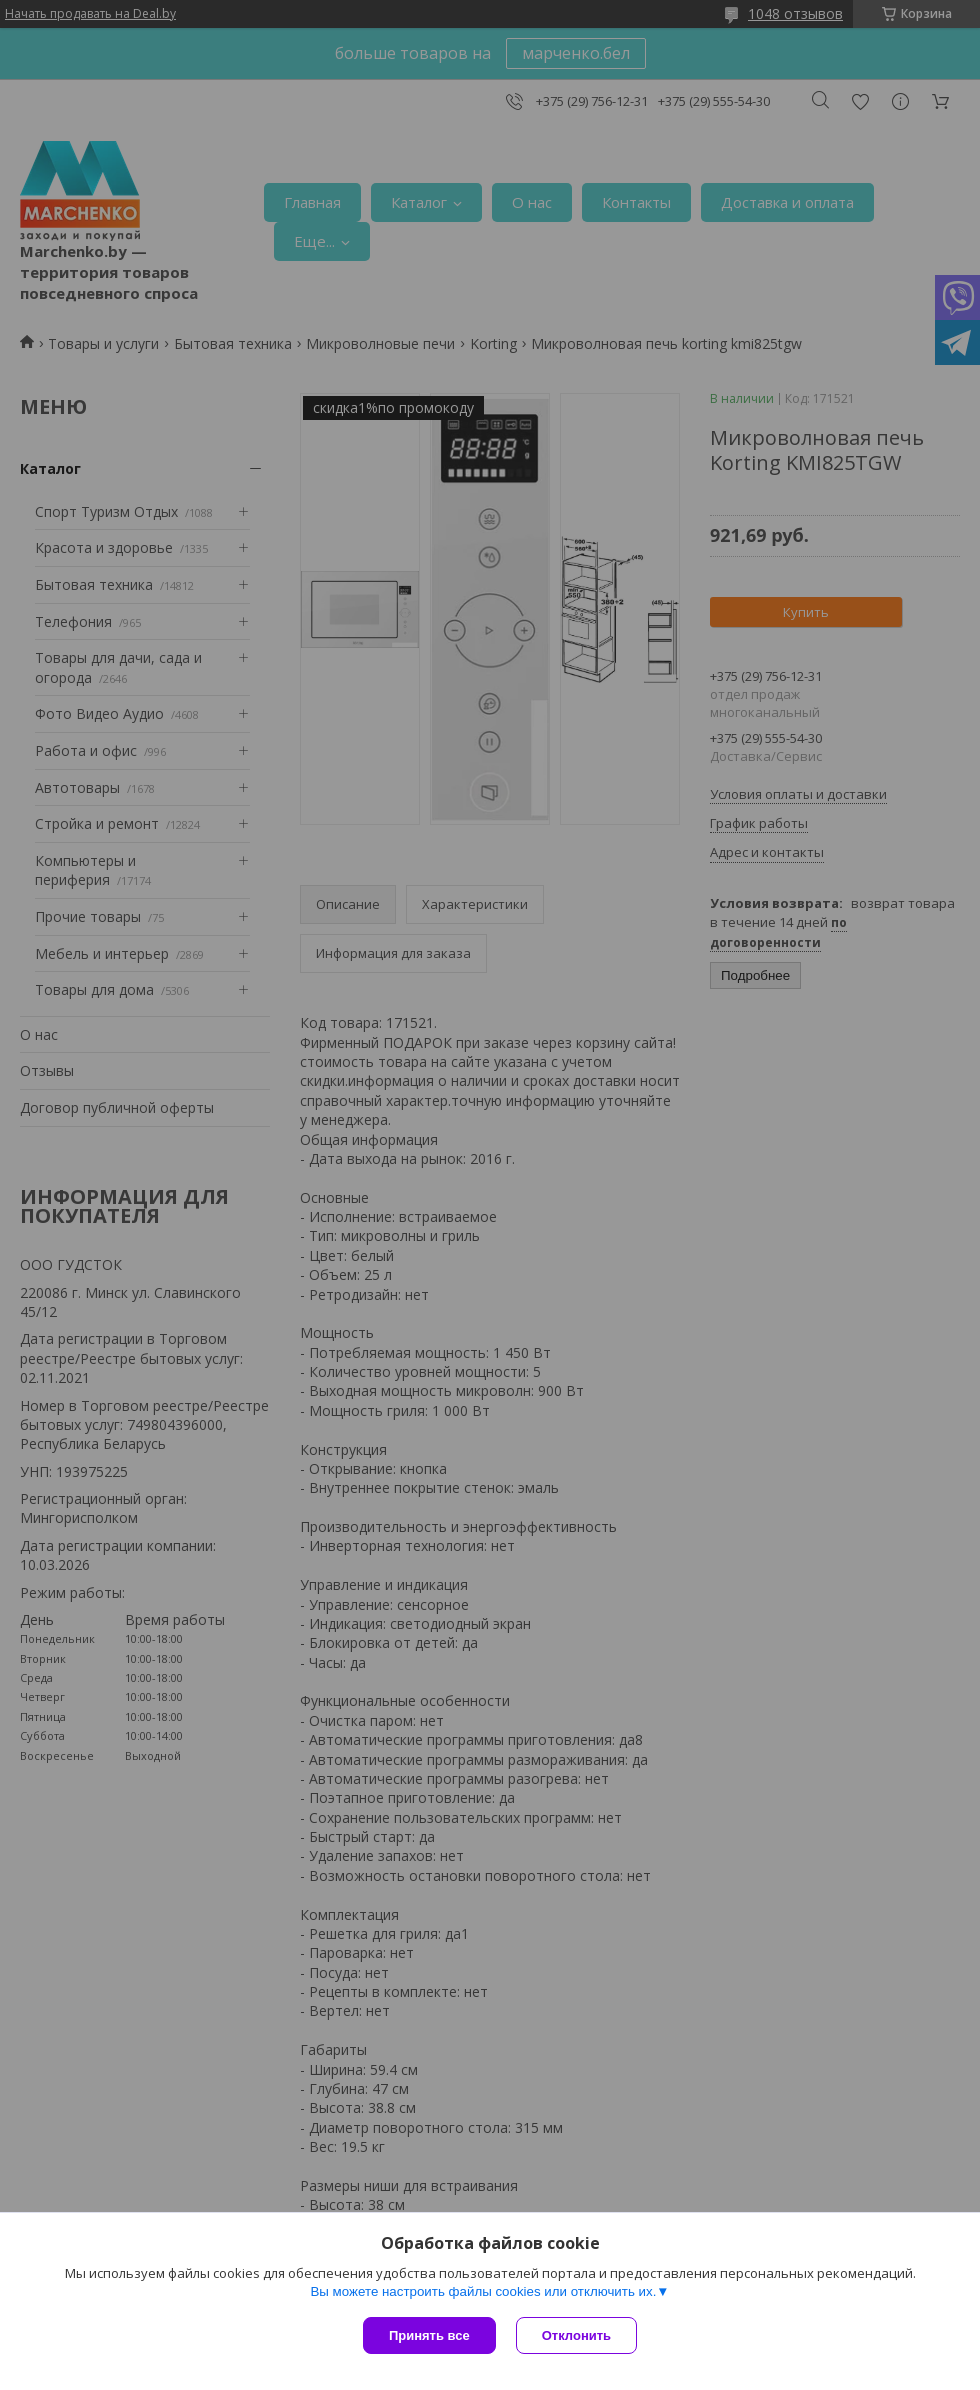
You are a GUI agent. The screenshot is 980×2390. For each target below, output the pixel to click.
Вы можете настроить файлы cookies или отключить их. (483, 2291)
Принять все (429, 2335)
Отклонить (576, 2335)
